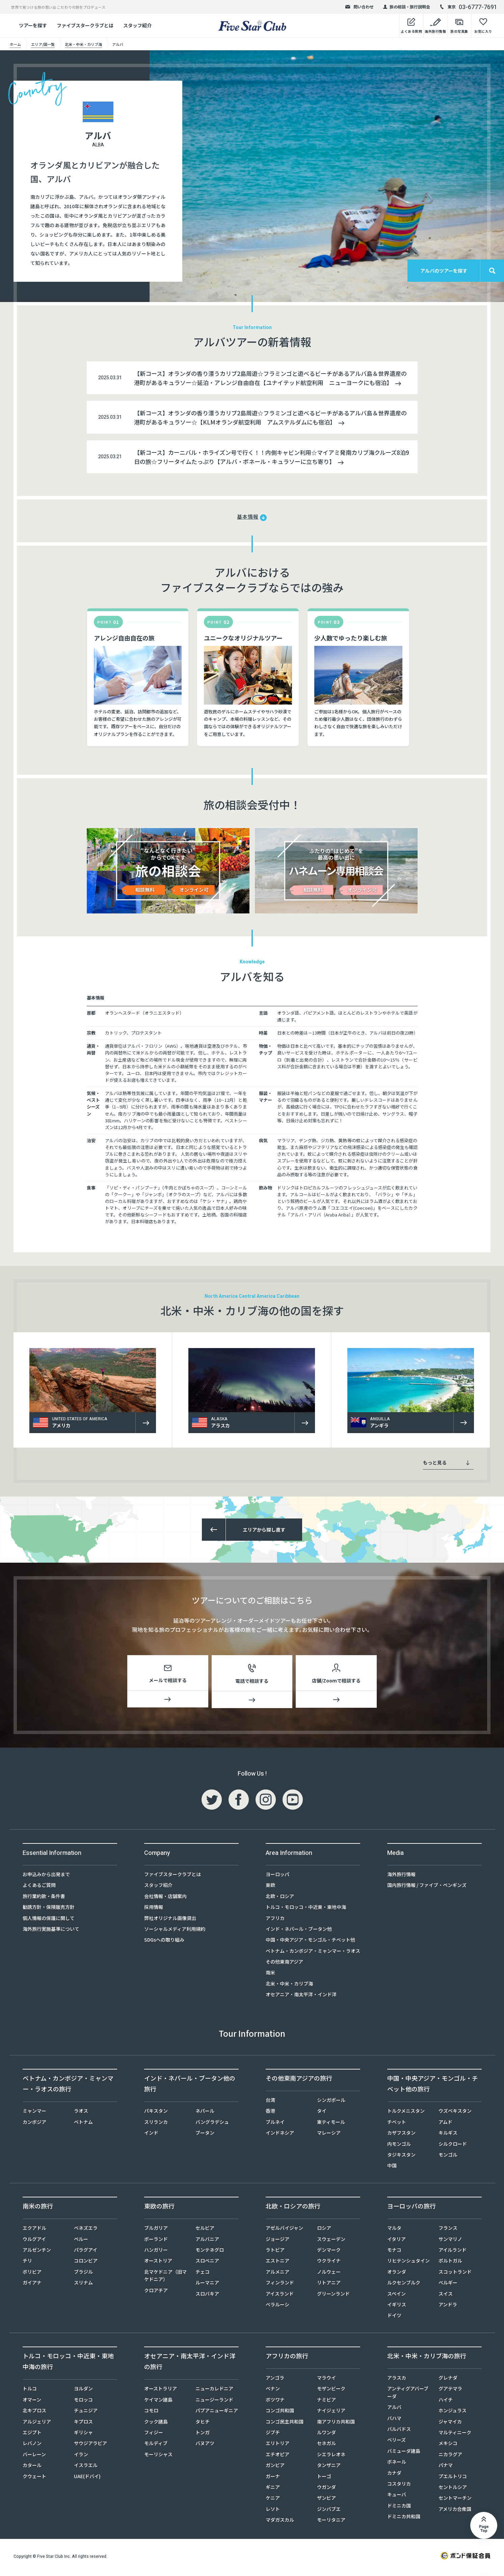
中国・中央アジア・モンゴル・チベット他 (310, 1942)
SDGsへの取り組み (164, 1942)
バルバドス (399, 2431)
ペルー (81, 2241)
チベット (396, 2124)
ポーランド (156, 2241)
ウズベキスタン (455, 2113)
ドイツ (394, 2317)
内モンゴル (399, 2146)
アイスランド (280, 2296)
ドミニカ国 (399, 2508)
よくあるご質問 (39, 1887)
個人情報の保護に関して (49, 1920)
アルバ (394, 2409)
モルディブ (155, 2445)
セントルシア (453, 2489)
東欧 (270, 1887)
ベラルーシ (277, 2307)
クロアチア (156, 2293)
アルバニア (207, 2241)
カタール (32, 2467)
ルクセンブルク (403, 2285)
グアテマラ (450, 2391)
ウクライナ (329, 2263)
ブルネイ (275, 2124)
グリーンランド (333, 2296)
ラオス (81, 2113)
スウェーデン (331, 2241)
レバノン (32, 2445)
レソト (273, 2511)
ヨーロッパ (277, 1876)
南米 (270, 1975)
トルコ (30, 2391)
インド (151, 2135)
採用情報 (153, 1909)
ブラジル (83, 2274)
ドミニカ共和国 (403, 2519)
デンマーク (329, 2252)
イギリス (396, 2307)
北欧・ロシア (280, 1898)
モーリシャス (158, 2457)
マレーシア (329, 2135)
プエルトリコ (453, 2478)
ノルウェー (329, 2274)
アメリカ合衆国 (455, 2511)
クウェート (34, 2478)
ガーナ (273, 2478)
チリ (27, 2263)
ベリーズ (396, 2442)
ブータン (204, 2135)
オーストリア (158, 2263)
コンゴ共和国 (280, 2413)
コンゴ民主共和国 (284, 2424)
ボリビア (32, 2274)
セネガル (326, 2445)
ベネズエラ (86, 2230)
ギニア (273, 2489)
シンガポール (331, 2102)
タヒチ (202, 2424)
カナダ (394, 2475)
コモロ (151, 2413)
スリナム (83, 2285)
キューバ (396, 2497)
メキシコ (448, 2445)
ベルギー (448, 2285)
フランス (448, 2230)
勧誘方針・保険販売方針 (49, 1909)
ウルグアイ (34, 2241)
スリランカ (156, 2124)
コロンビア (86, 2263)
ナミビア (326, 2402)
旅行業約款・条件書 (44, 1898)
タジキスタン (401, 2157)
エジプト (32, 2435)
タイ (321, 2113)
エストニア (277, 2263)
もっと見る (446, 1462)
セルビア (204, 2230)
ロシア (324, 2230)
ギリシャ (83, 2435)
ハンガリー (156, 2252)
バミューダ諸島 (403, 2453)
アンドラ (448, 2307)
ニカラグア (450, 2457)
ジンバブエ (329, 2511)
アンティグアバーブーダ (407, 2395)
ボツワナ (275, 2402)
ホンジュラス (453, 2413)
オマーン (32, 2402)
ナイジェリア (331, 2413)
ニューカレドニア (214, 2391)
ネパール (204, 2113)
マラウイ (326, 2380)
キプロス (83, 2424)
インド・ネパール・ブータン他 (299, 1931)
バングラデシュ (212, 2124)
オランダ (396, 2274)
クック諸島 (156, 2424)
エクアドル (34, 2230)
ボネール (396, 2464)
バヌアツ (204, 2445)
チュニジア (86, 2413)
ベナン (273, 2391)
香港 (270, 2113)
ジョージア (277, 2241)
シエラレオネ (331, 2457)
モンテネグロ (209, 2252)
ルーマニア (207, 2285)
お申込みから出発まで (46, 1876)
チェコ (202, 2274)
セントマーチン (455, 2500)
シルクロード (453, 2146)
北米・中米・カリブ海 (289, 1986)
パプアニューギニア (216, 2413)
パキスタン (156, 2113)
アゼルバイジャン (284, 2230)
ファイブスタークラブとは (85, 25)
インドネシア (280, 2135)
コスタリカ (399, 2486)
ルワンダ (326, 2435)
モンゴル (448, 2157)
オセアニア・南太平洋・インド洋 (301, 1997)
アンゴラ (275, 2380)
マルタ (394, 2230)
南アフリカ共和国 (336, 2424)
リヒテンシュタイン (408, 2263)
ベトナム (83, 2124)
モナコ (394, 2252)
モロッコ (83, 2402)
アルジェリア (37, 2424)
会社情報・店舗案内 (165, 1898)
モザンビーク (331, 2391)
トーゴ (324, 2478)
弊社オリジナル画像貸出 (170, 1920)
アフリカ (275, 1920)
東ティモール (331, 2124)
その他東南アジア (284, 1964)
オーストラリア (160, 2391)
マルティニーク (455, 2435)
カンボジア (34, 2124)
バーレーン (34, 2457)
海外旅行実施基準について (51, 1931)
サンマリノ (450, 2241)
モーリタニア (331, 2522)
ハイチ (446, 2402)
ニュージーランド (214, 2402)
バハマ (394, 2420)
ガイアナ (32, 2285)
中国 (392, 2168)
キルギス (448, 2135)
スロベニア (207, 2263)
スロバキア (207, 2296)
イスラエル (86, 2467)
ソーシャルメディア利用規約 (174, 1931)
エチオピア (277, 2457)
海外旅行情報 (401, 1876)
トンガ (202, 2435)
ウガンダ (326, 2489)
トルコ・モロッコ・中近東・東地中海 (306, 1909)
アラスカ (396, 2380)
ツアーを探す (33, 25)
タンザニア (329, 2467)
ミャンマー (34, 2113)
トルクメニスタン (406, 2113)
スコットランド (455, 2274)
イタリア (396, 2241)
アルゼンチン (37, 2252)
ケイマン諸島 (158, 2402)
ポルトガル (450, 2263)
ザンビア (326, 2500)
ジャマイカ (450, 2424)
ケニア (273, 2500)
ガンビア (275, 2467)
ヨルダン (83, 2391)
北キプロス (34, 2413)
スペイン (396, 2296)
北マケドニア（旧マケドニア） (165, 2278)
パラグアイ (85, 2252)
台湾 (270, 2102)
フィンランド (280, 2285)
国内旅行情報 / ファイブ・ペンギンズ (427, 1887)
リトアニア (329, 2285)
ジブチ (273, 2435)
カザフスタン (401, 2135)
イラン (81, 2457)
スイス (446, 2296)
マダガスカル (280, 2522)
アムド (445, 2124)
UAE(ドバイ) (87, 2478)
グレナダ (448, 2380)
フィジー (153, 2435)
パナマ (446, 2467)
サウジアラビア (90, 2445)
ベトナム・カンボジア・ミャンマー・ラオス (313, 1953)
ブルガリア (156, 2230)
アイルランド (453, 2252)
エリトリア (277, 2445)
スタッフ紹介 (137, 25)
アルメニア (277, 2274)
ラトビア (275, 2252)
